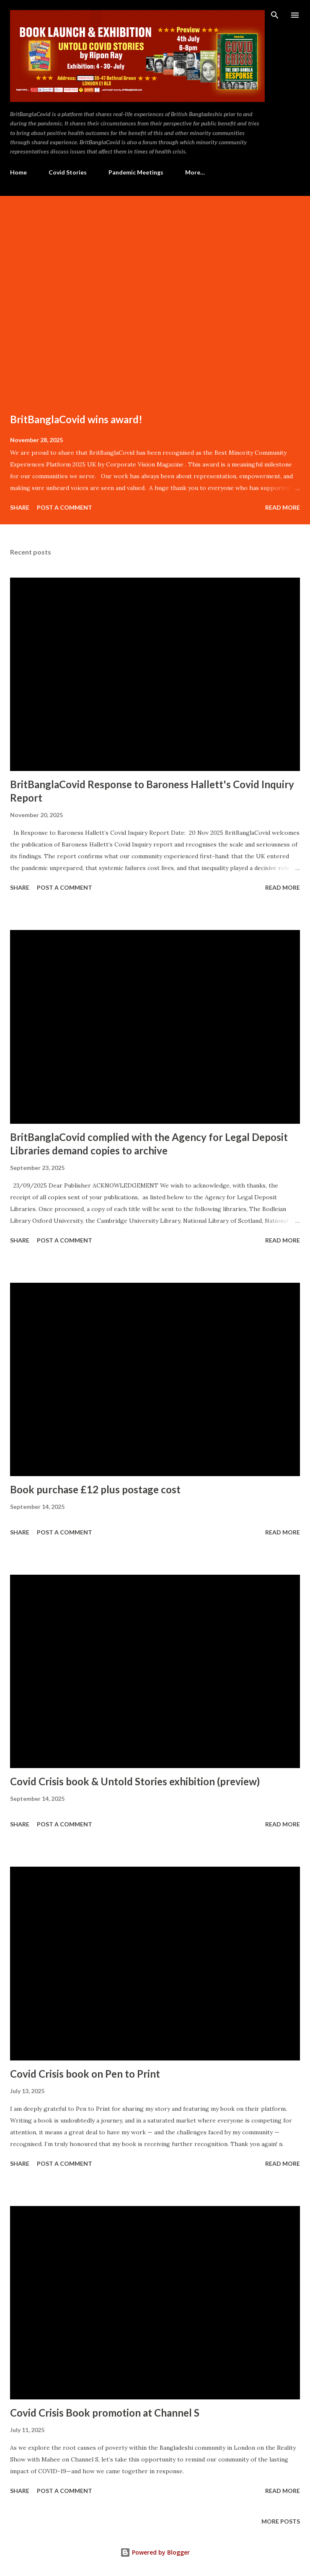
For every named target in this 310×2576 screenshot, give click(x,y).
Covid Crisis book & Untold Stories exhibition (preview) (135, 1781)
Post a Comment (64, 507)
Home (18, 172)
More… (195, 172)
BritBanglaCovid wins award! (76, 419)
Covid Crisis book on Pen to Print (85, 2074)
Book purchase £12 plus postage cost (95, 1489)
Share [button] (19, 507)
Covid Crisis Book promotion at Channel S (104, 2413)
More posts (280, 2521)
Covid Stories (68, 172)
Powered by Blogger (155, 2552)
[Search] (275, 15)
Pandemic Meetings (135, 172)
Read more (282, 507)
